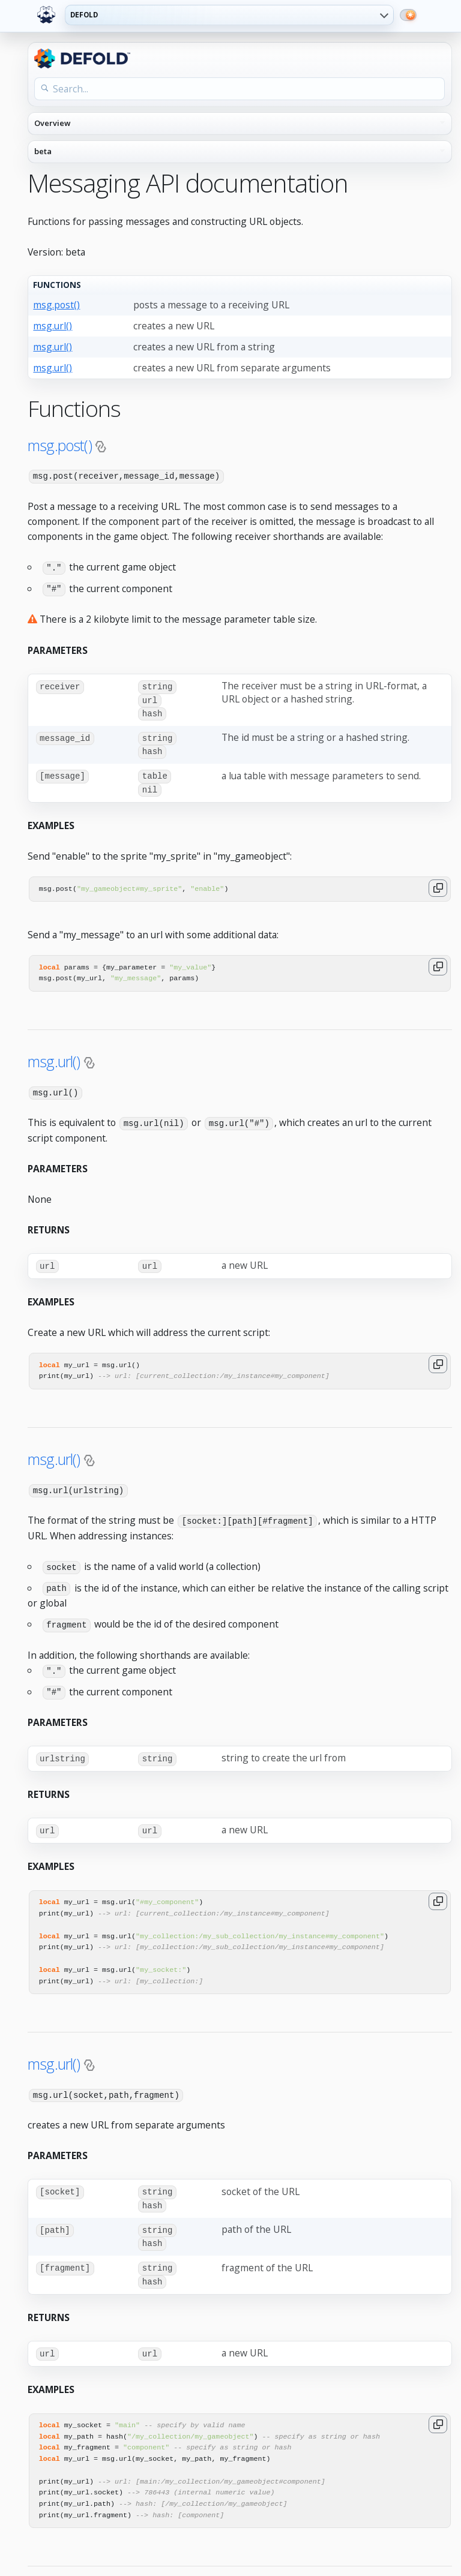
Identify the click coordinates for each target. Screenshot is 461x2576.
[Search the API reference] (239, 88)
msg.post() (56, 304)
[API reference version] (240, 151)
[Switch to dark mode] (408, 15)
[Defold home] (46, 15)
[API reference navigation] (240, 123)
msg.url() (52, 325)
